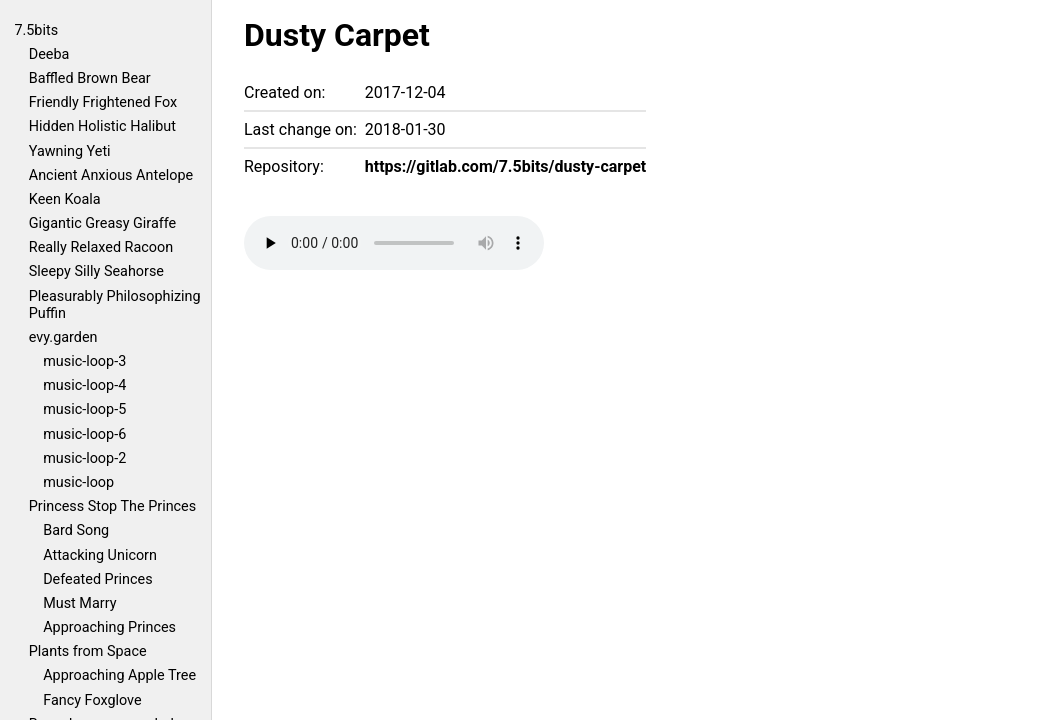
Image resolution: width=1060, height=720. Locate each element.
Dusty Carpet (337, 35)
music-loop (78, 482)
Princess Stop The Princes (112, 506)
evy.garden (63, 337)
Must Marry (79, 603)
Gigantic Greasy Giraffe (102, 223)
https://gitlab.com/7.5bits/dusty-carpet (505, 166)
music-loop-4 (84, 385)
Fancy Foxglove (92, 700)
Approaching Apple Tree (119, 675)
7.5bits (36, 30)
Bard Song (76, 530)
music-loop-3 (84, 361)
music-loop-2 (84, 458)
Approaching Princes (109, 627)
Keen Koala (65, 199)
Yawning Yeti (70, 151)
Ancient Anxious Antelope (111, 175)
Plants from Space (88, 651)
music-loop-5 (84, 409)
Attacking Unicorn (100, 555)
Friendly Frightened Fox (103, 102)
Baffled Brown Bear (90, 78)
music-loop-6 (84, 434)
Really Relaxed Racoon (101, 247)
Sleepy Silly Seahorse (96, 271)
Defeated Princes (97, 579)
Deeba (49, 54)
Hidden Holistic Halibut (102, 126)
